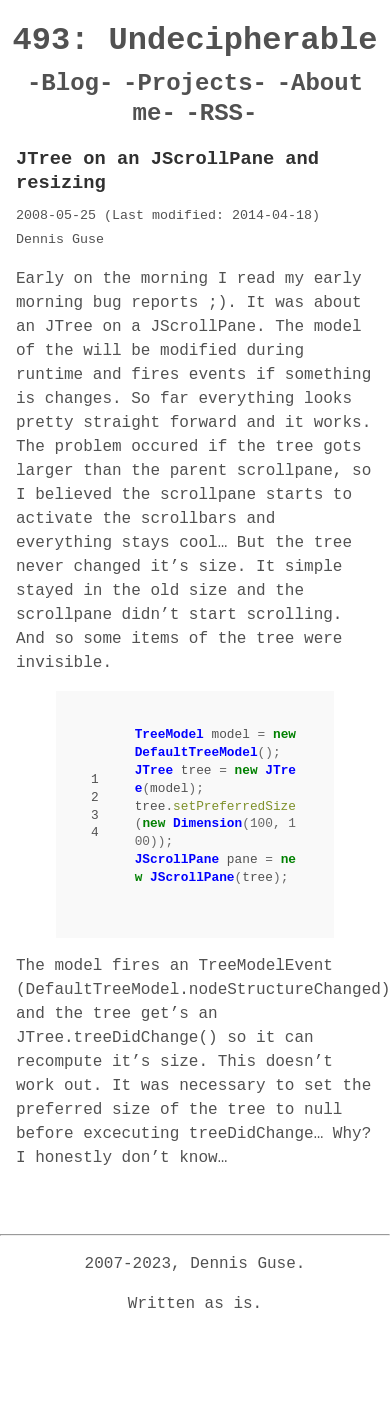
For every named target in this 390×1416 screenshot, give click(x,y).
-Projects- (195, 83)
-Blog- (70, 83)
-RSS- (221, 113)
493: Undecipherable (195, 40)
